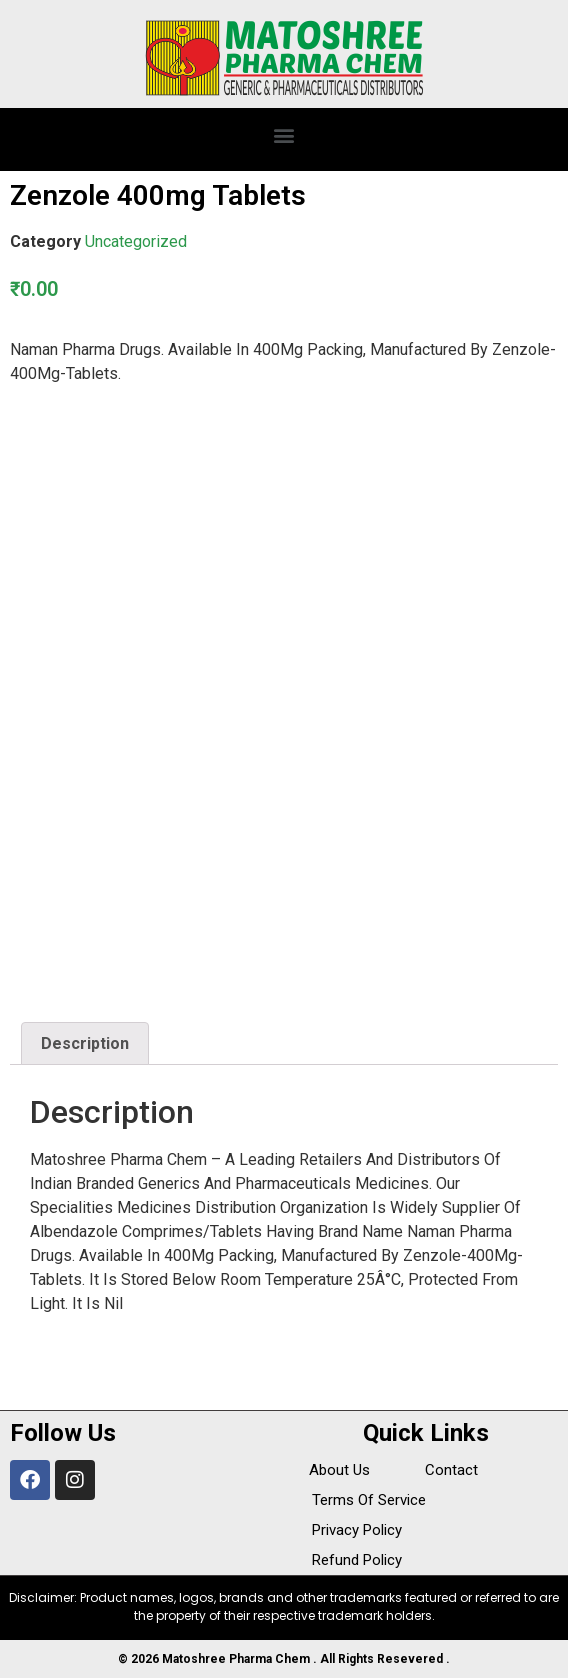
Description (85, 1043)
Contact (451, 1470)
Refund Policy (357, 1560)
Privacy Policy (357, 1530)
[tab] (85, 1044)
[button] (284, 134)
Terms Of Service (369, 1500)
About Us (339, 1470)
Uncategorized (136, 241)
